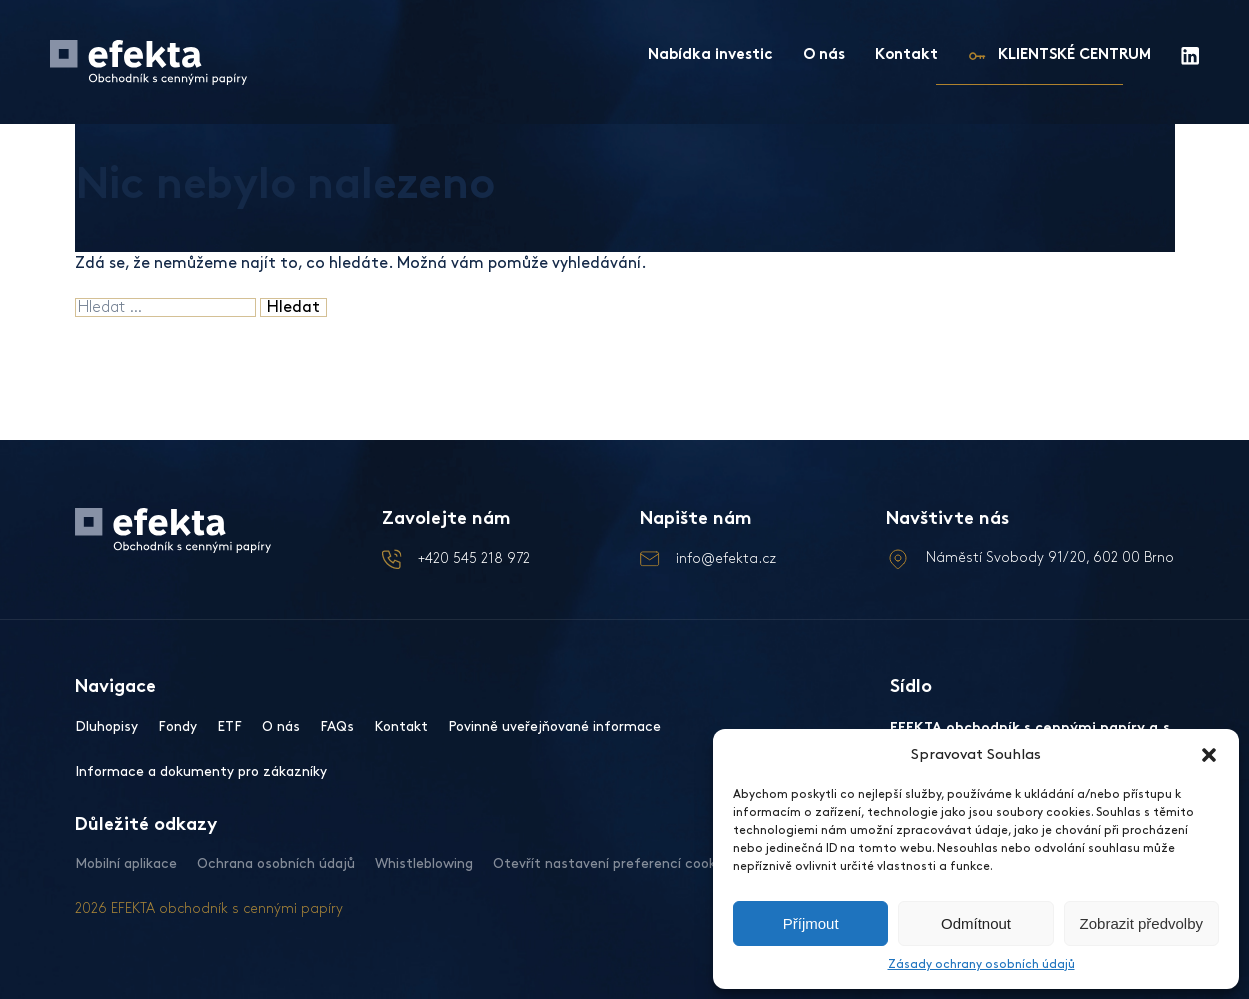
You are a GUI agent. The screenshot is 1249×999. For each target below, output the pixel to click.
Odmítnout (976, 923)
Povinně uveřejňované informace (554, 726)
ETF (229, 726)
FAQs (337, 726)
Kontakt (906, 55)
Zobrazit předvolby (1141, 923)
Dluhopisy (106, 726)
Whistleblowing (424, 863)
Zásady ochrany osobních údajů (981, 964)
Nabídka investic (710, 55)
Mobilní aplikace (126, 863)
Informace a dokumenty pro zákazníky (201, 771)
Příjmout (811, 923)
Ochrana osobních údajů (276, 863)
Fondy (177, 726)
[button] (1209, 755)
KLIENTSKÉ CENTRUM (1074, 55)
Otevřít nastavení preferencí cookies (613, 863)
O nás (824, 55)
